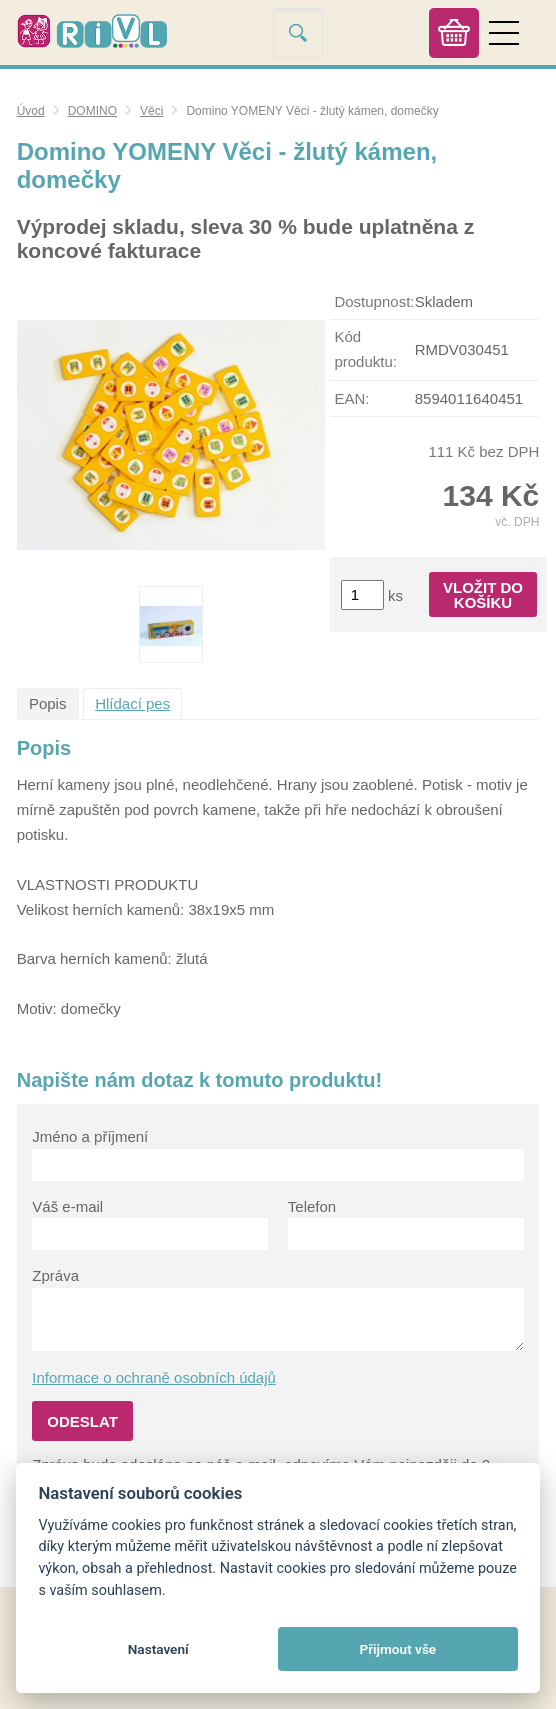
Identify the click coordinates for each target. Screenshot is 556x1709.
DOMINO (92, 111)
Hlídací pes (132, 703)
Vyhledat (298, 32)
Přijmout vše (397, 1649)
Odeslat (82, 1421)
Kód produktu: (365, 349)
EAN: (351, 398)
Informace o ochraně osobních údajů (154, 1377)
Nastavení (158, 1649)
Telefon (312, 1206)
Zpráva (55, 1275)
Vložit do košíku (483, 595)
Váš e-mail (67, 1206)
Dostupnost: (374, 301)
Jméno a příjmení (90, 1136)
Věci (151, 111)
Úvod (31, 111)
